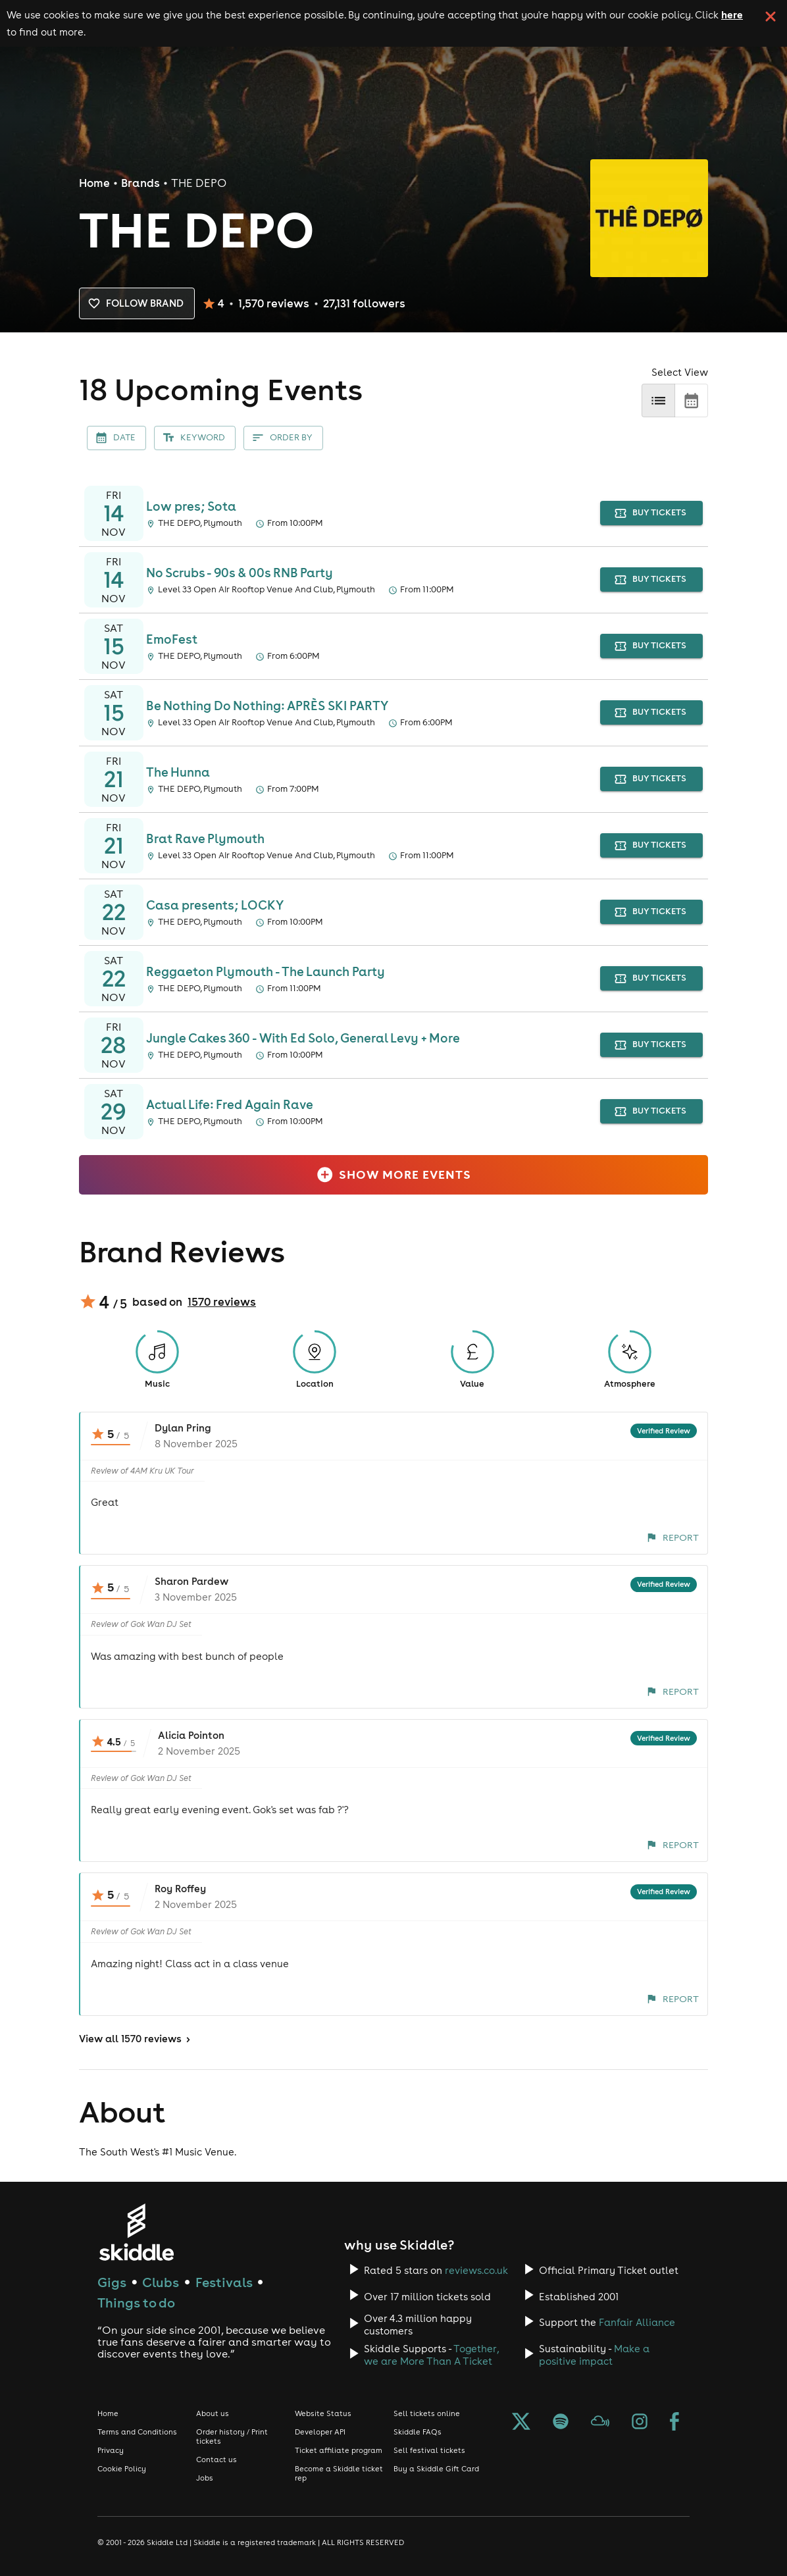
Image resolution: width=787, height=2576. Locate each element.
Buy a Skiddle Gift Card (436, 2468)
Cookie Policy (121, 2468)
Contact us (216, 2459)
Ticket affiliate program (338, 2450)
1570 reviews (222, 1302)
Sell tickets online (426, 2413)
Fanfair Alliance (637, 2322)
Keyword (195, 438)
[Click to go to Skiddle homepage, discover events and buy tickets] (135, 2232)
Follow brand (137, 303)
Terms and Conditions (137, 2431)
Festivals (224, 2282)
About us (212, 2413)
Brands (140, 183)
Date (116, 438)
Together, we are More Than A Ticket (431, 2354)
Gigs (111, 2282)
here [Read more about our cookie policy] (732, 14)
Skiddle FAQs (417, 2431)
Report (673, 1537)
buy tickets (651, 513)
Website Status (323, 2413)
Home (94, 183)
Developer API (320, 2431)
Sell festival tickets (429, 2450)
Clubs (160, 2282)
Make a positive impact (594, 2354)
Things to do (136, 2302)
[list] (658, 400)
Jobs (204, 2478)
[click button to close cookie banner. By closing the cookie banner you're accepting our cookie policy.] (770, 16)
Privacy (110, 2450)
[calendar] (691, 400)
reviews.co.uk (476, 2270)
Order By (283, 438)
